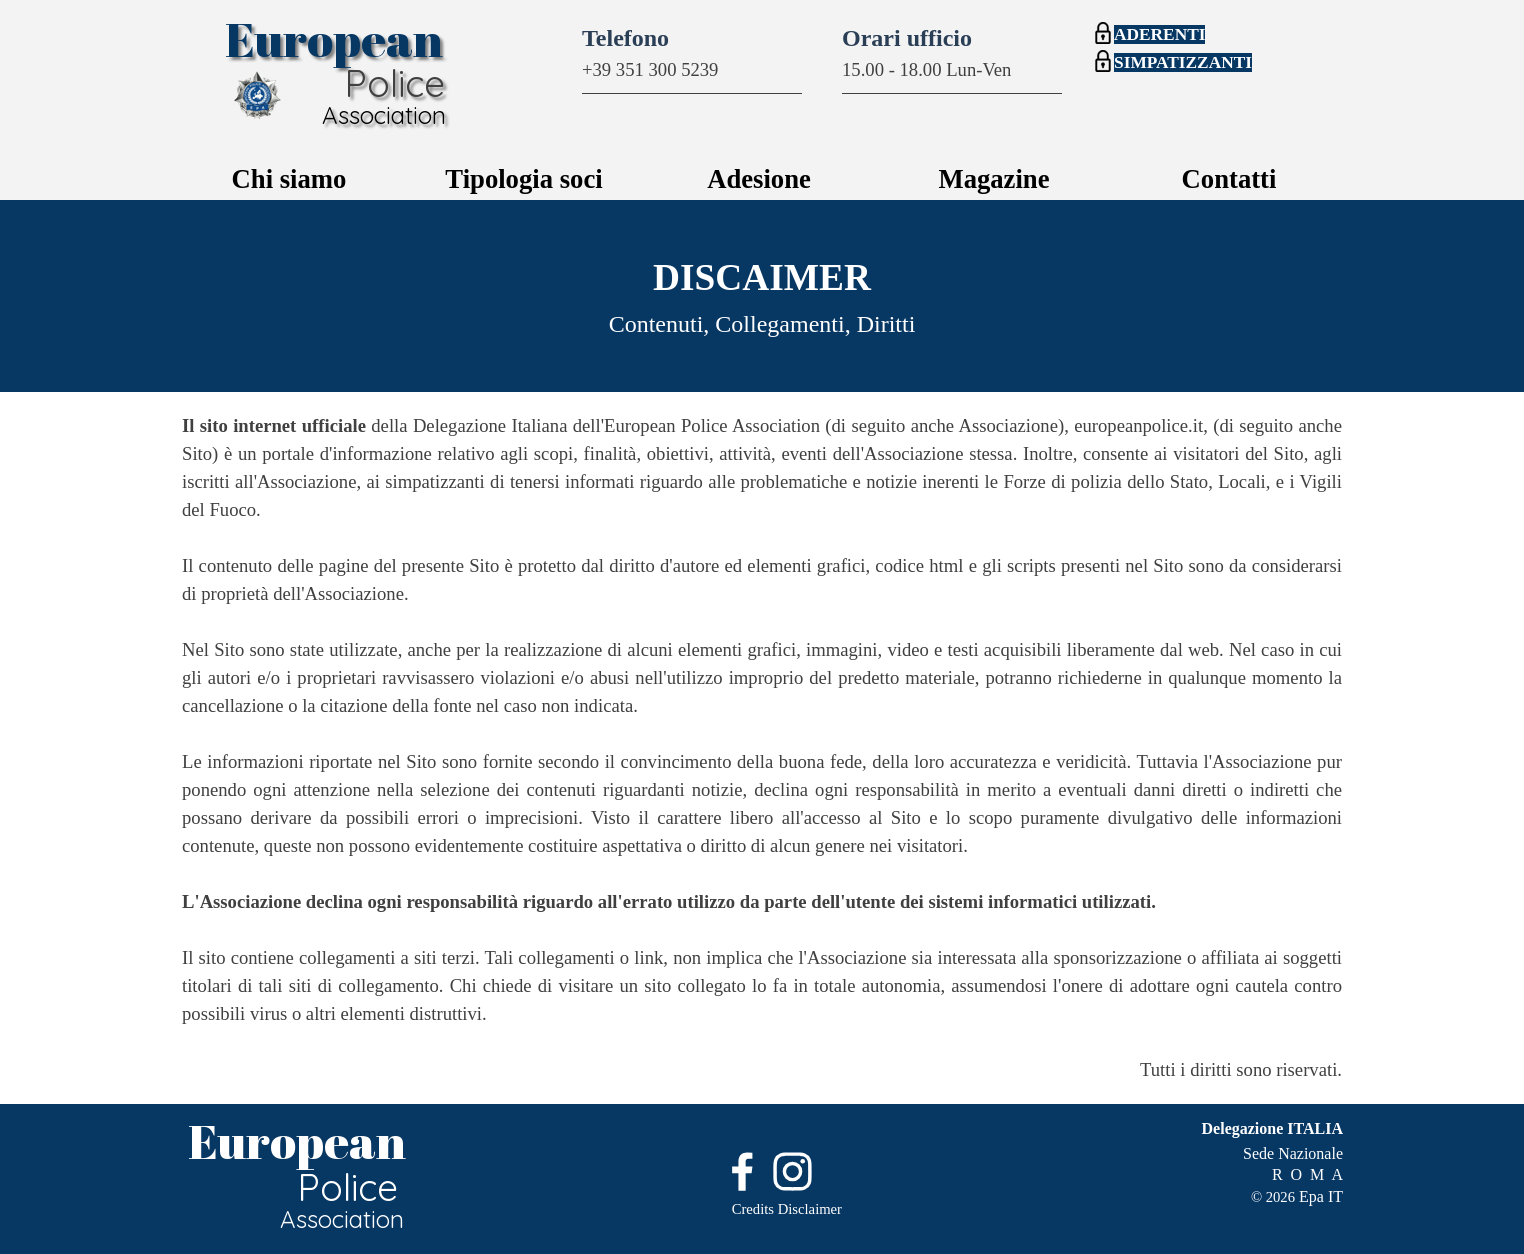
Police (394, 83)
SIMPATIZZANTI (1183, 62)
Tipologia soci (523, 179)
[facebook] (742, 1171)
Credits (753, 1209)
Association (384, 115)
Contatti (1229, 179)
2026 (1280, 1197)
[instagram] (792, 1171)
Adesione (759, 179)
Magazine (993, 179)
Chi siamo (289, 179)
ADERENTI (1159, 34)
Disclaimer (810, 1209)
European (334, 38)
